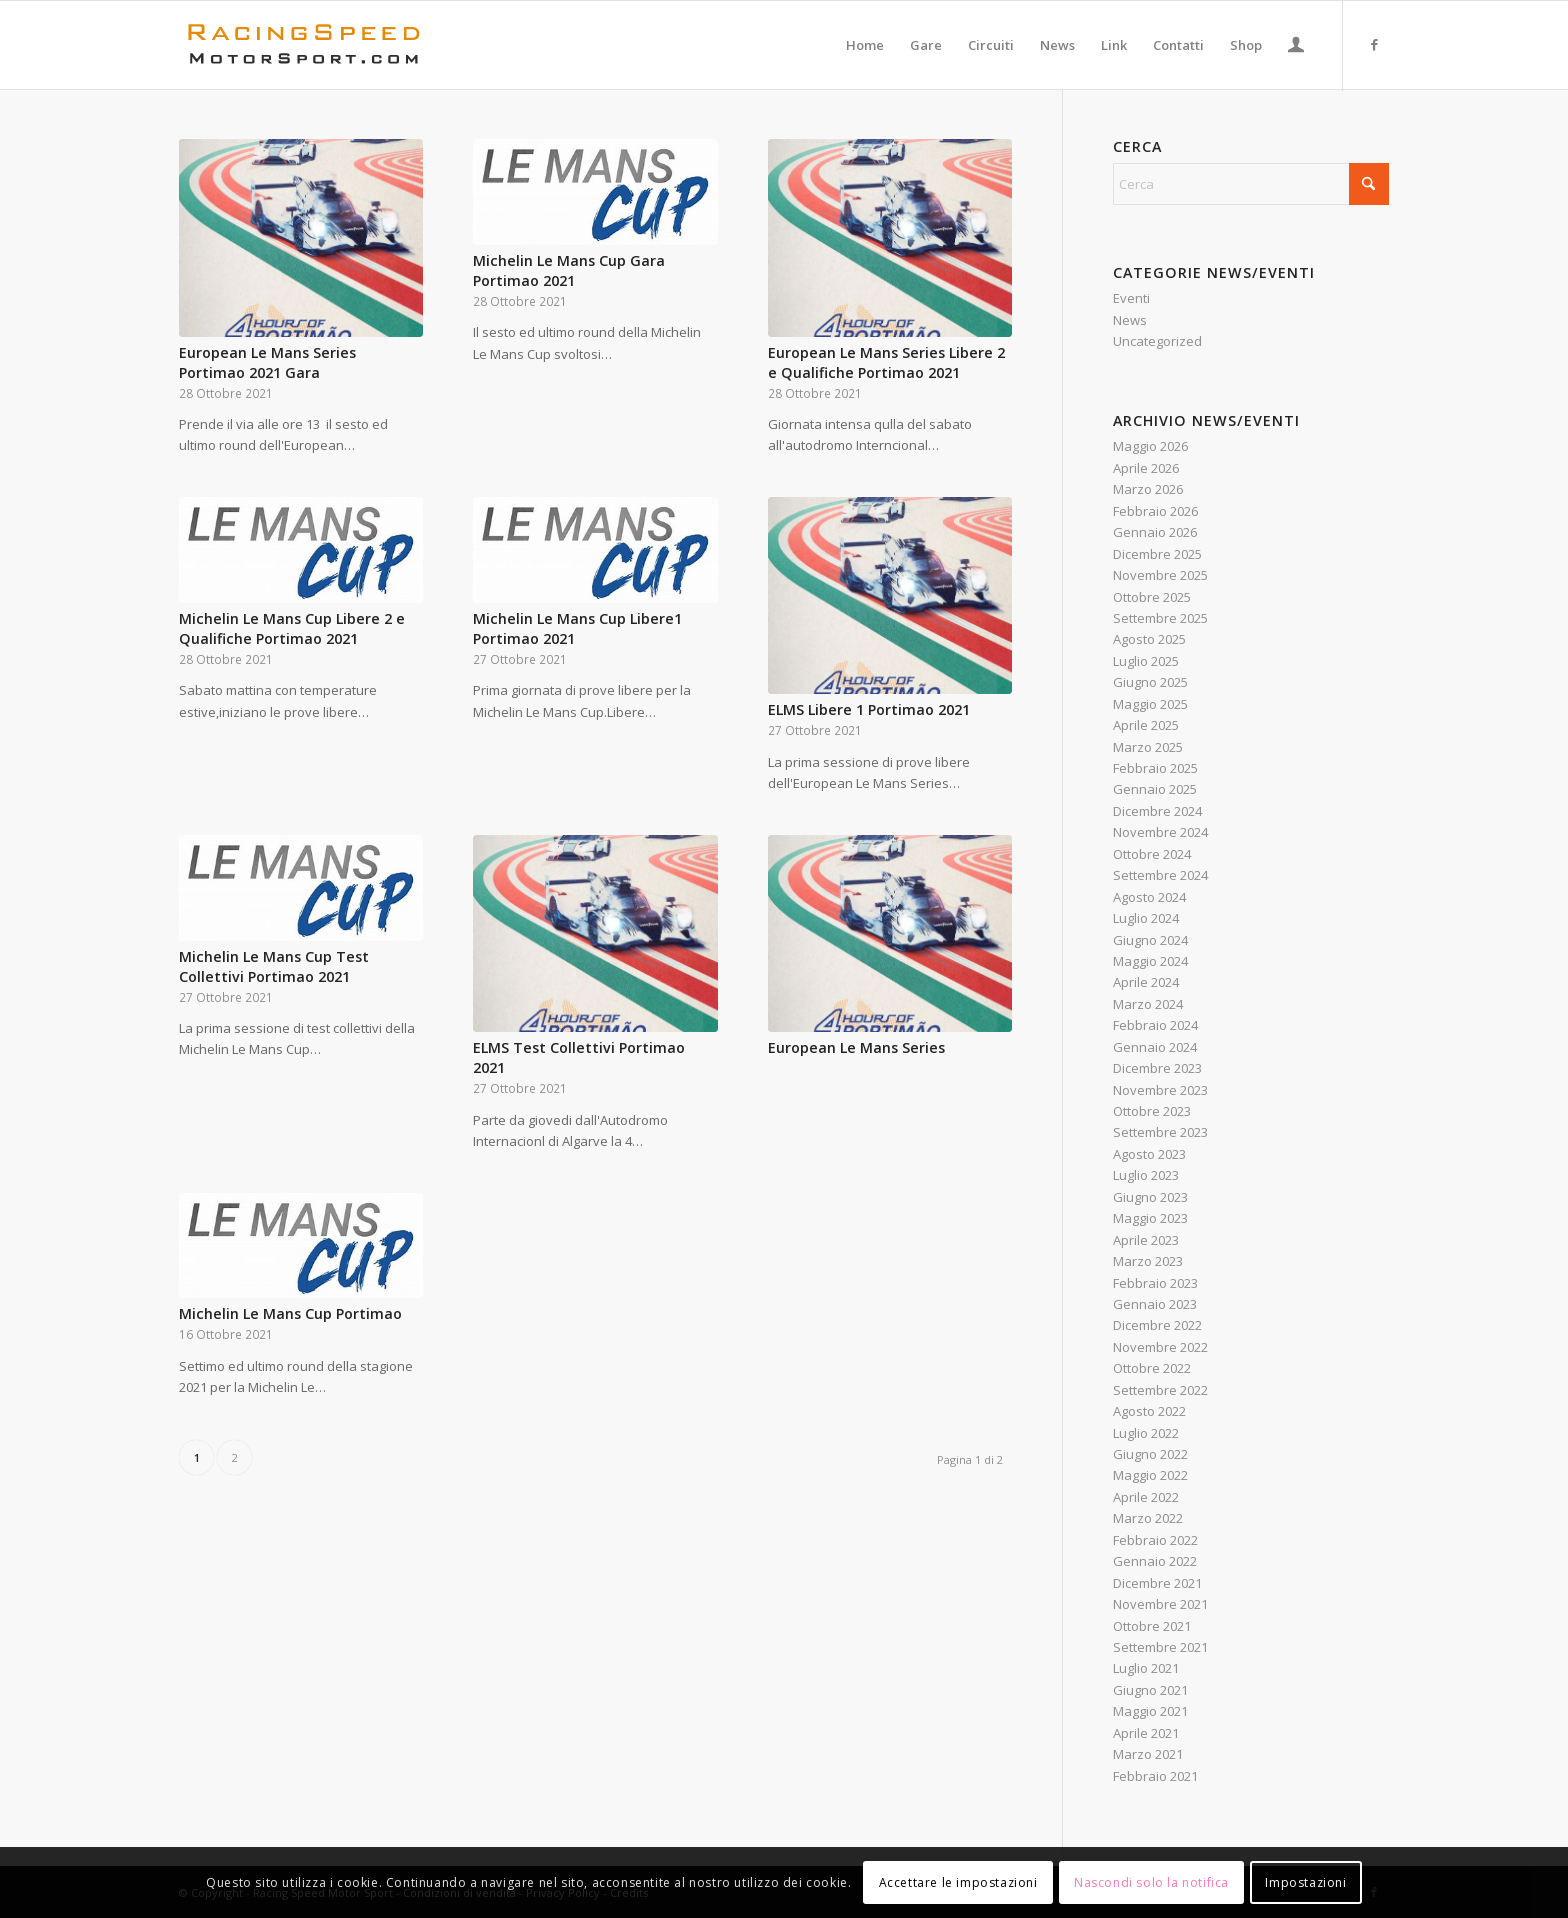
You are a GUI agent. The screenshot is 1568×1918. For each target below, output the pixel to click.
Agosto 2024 (1149, 897)
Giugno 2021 (1150, 1690)
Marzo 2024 (1148, 1004)
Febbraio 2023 (1155, 1283)
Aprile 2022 (1146, 1497)
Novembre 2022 (1160, 1347)
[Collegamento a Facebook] (1374, 44)
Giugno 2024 (1150, 940)
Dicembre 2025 (1157, 554)
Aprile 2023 (1146, 1240)
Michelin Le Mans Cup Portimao (290, 1313)
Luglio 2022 (1146, 1433)
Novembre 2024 (1160, 832)
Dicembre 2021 (1157, 1583)
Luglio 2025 (1146, 661)
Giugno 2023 (1150, 1197)
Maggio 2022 (1150, 1475)
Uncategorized (1157, 341)
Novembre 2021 (1160, 1604)
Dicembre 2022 (1157, 1325)
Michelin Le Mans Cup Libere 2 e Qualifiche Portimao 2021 (292, 628)
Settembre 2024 (1160, 875)
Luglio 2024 (1146, 918)
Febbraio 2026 (1155, 511)
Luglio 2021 (1146, 1668)
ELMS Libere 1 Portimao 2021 (869, 709)
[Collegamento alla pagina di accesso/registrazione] (1296, 47)
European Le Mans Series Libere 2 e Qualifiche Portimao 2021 (886, 362)
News (1130, 320)
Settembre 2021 (1160, 1647)
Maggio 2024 (1150, 961)
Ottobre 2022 (1152, 1368)
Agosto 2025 (1149, 639)
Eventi (1131, 298)
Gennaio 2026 (1155, 532)
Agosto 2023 (1149, 1154)
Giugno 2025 (1150, 682)
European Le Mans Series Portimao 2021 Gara (267, 362)
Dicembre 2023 (1157, 1068)
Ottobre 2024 (1152, 854)
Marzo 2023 (1148, 1261)
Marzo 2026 (1148, 489)
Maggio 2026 (1150, 446)
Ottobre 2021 (1152, 1626)
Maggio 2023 (1150, 1218)
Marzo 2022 (1148, 1518)
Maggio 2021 (1150, 1711)
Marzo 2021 (1148, 1754)
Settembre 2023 (1160, 1132)
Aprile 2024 (1146, 982)
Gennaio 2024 (1155, 1047)
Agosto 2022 (1149, 1411)
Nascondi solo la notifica (1151, 1882)
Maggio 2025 (1150, 704)
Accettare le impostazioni (958, 1882)
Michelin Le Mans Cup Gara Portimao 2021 (569, 270)
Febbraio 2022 (1155, 1540)
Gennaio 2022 (1155, 1561)
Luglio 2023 (1146, 1175)
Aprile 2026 (1146, 468)
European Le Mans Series (856, 1047)
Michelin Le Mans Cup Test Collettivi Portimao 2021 (274, 966)
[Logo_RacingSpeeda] (304, 45)
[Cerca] (1251, 184)
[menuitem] (865, 45)
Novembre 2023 (1160, 1090)
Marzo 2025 (1148, 747)
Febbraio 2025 (1155, 768)
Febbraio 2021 (1155, 1776)
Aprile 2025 (1146, 725)
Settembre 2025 (1160, 618)
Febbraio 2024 (1155, 1025)
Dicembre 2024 (1157, 811)
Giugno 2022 (1150, 1454)
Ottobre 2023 (1152, 1111)
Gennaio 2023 (1155, 1304)
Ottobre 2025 (1152, 597)
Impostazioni (1305, 1882)
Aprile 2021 (1146, 1733)
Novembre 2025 (1160, 575)
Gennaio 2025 (1155, 789)
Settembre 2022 (1160, 1390)
